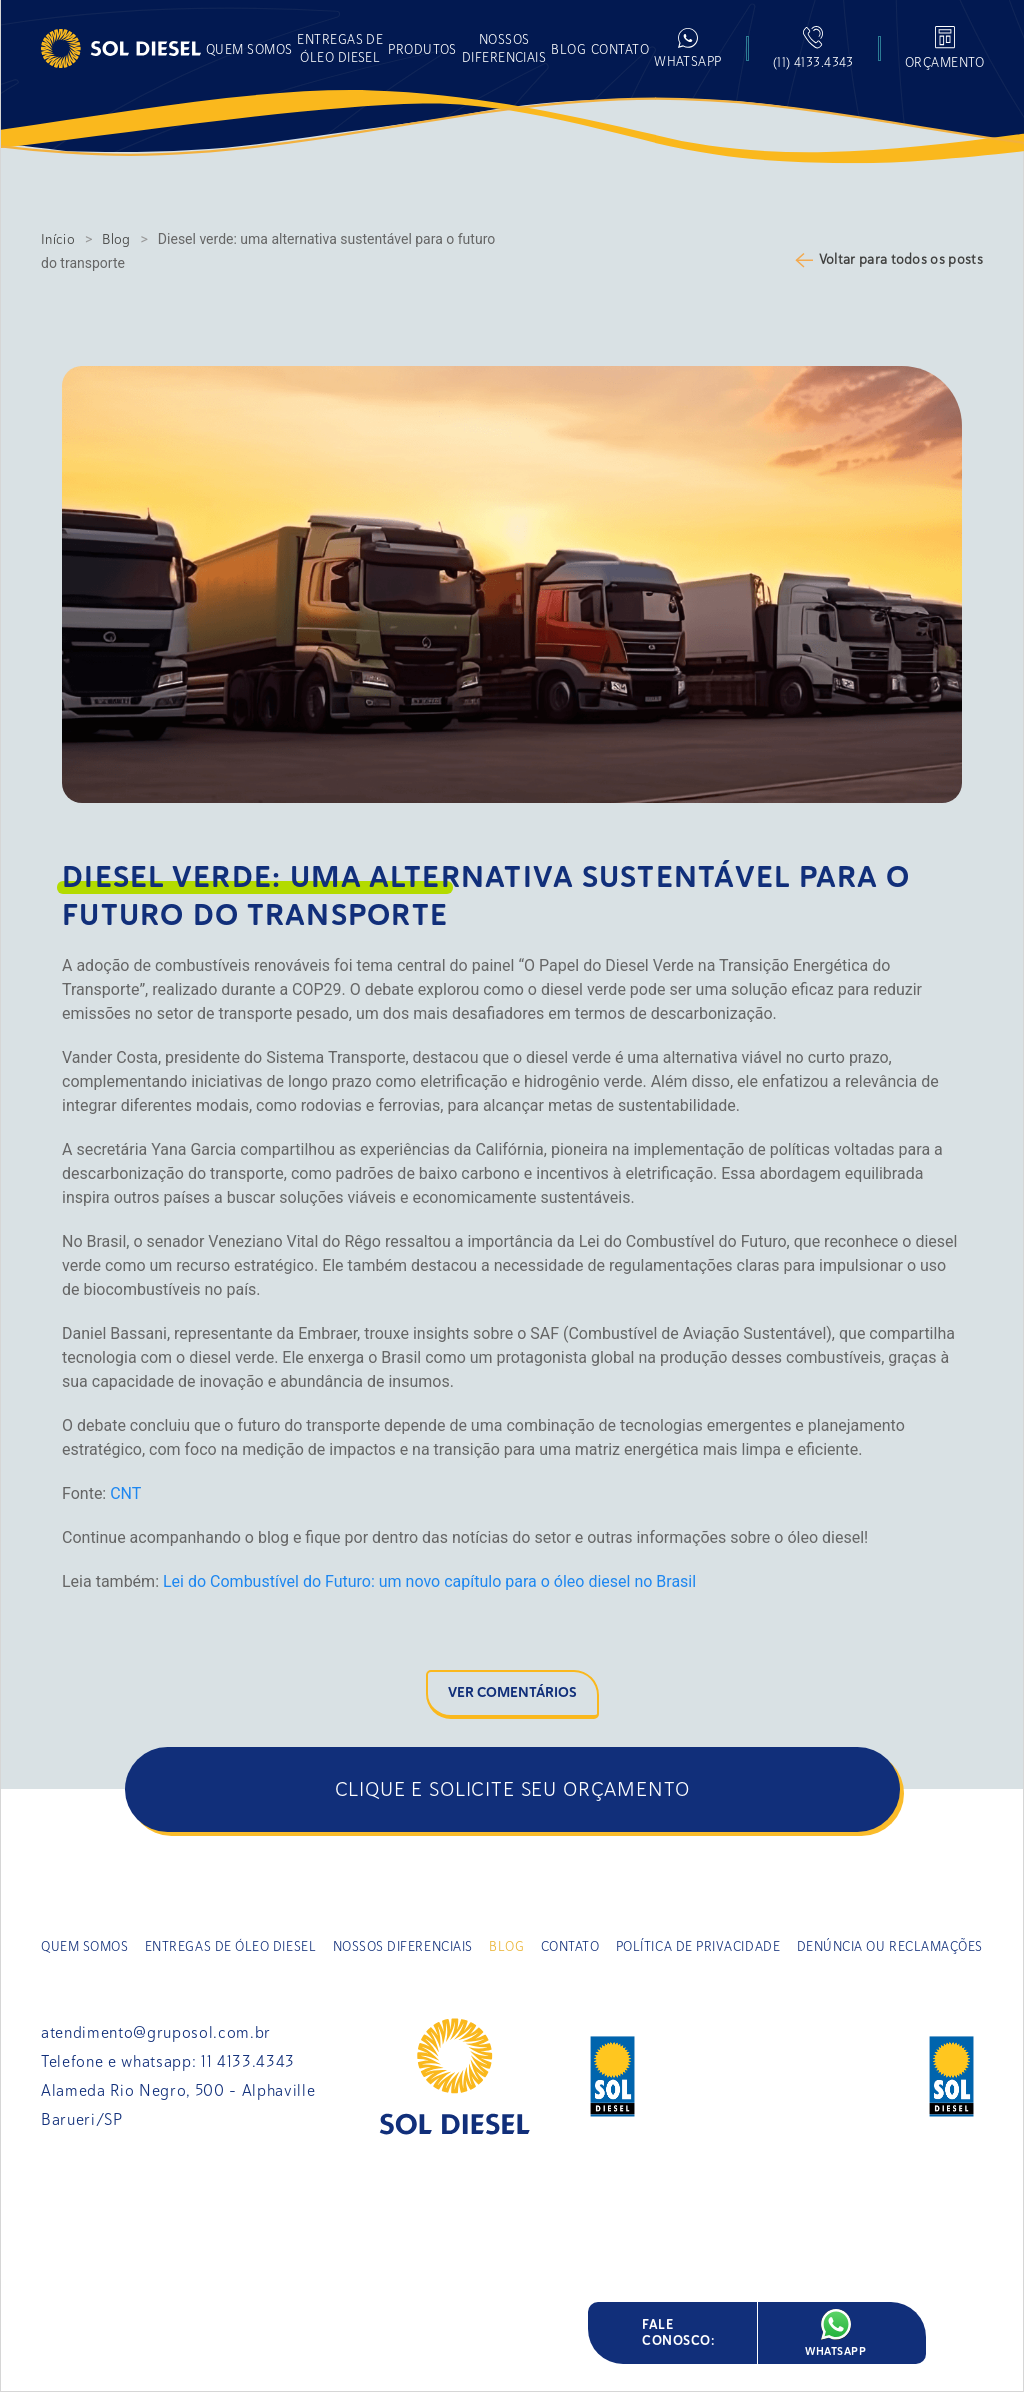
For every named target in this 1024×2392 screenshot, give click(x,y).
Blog (116, 239)
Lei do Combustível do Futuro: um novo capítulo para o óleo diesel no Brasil (429, 1581)
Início (58, 239)
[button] (422, 48)
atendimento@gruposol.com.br (156, 2033)
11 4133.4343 (248, 2062)
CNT (125, 1493)
